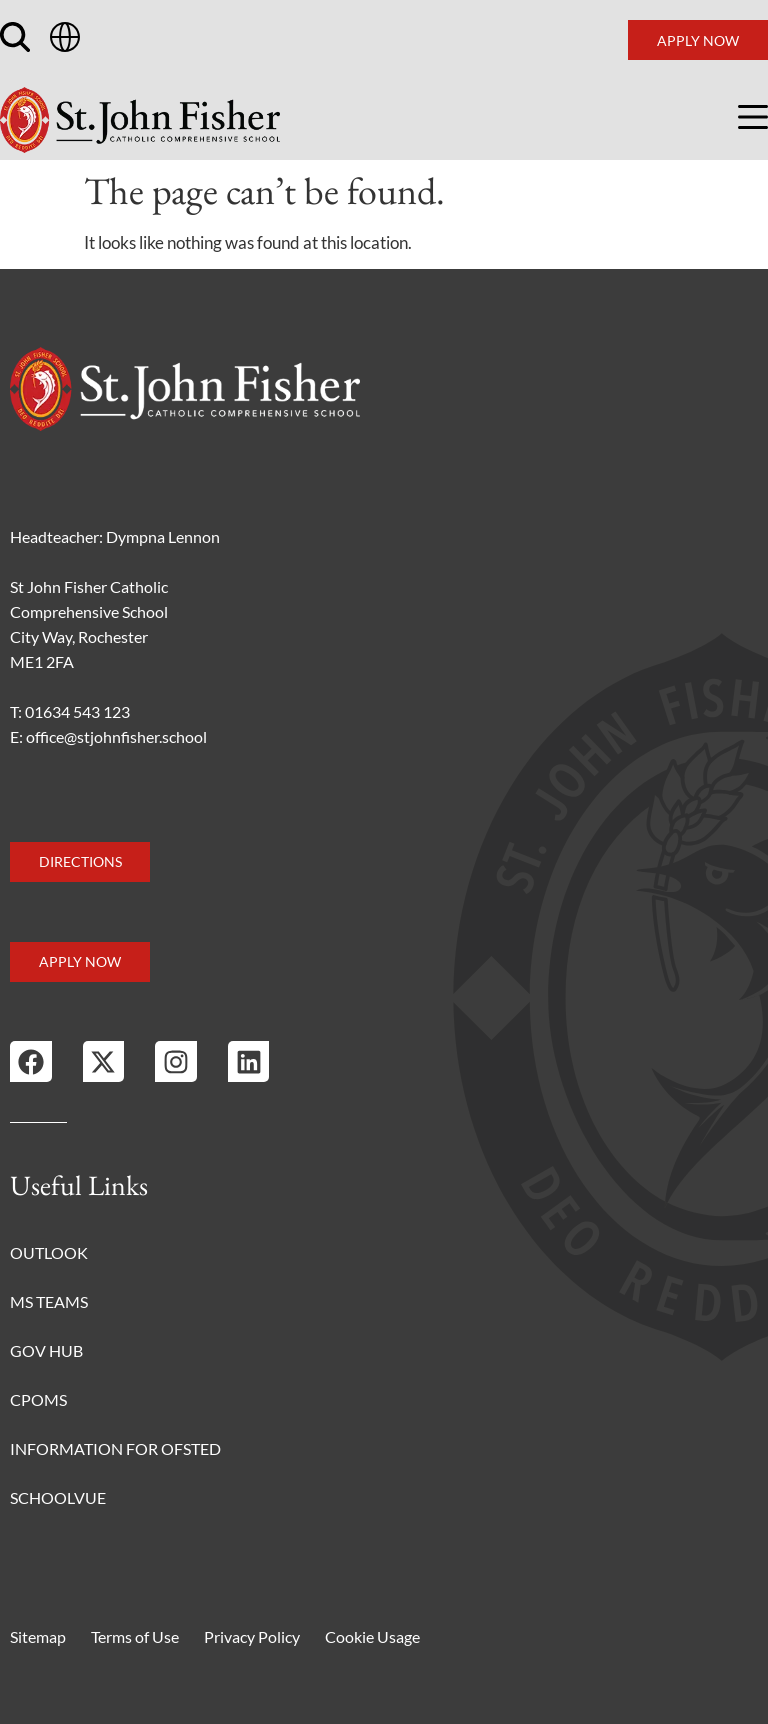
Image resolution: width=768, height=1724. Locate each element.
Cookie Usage (372, 1636)
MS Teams (49, 1301)
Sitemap (38, 1636)
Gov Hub (46, 1350)
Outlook (49, 1252)
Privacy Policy (252, 1636)
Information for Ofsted (115, 1448)
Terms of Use (135, 1636)
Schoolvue (58, 1497)
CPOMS (38, 1399)
